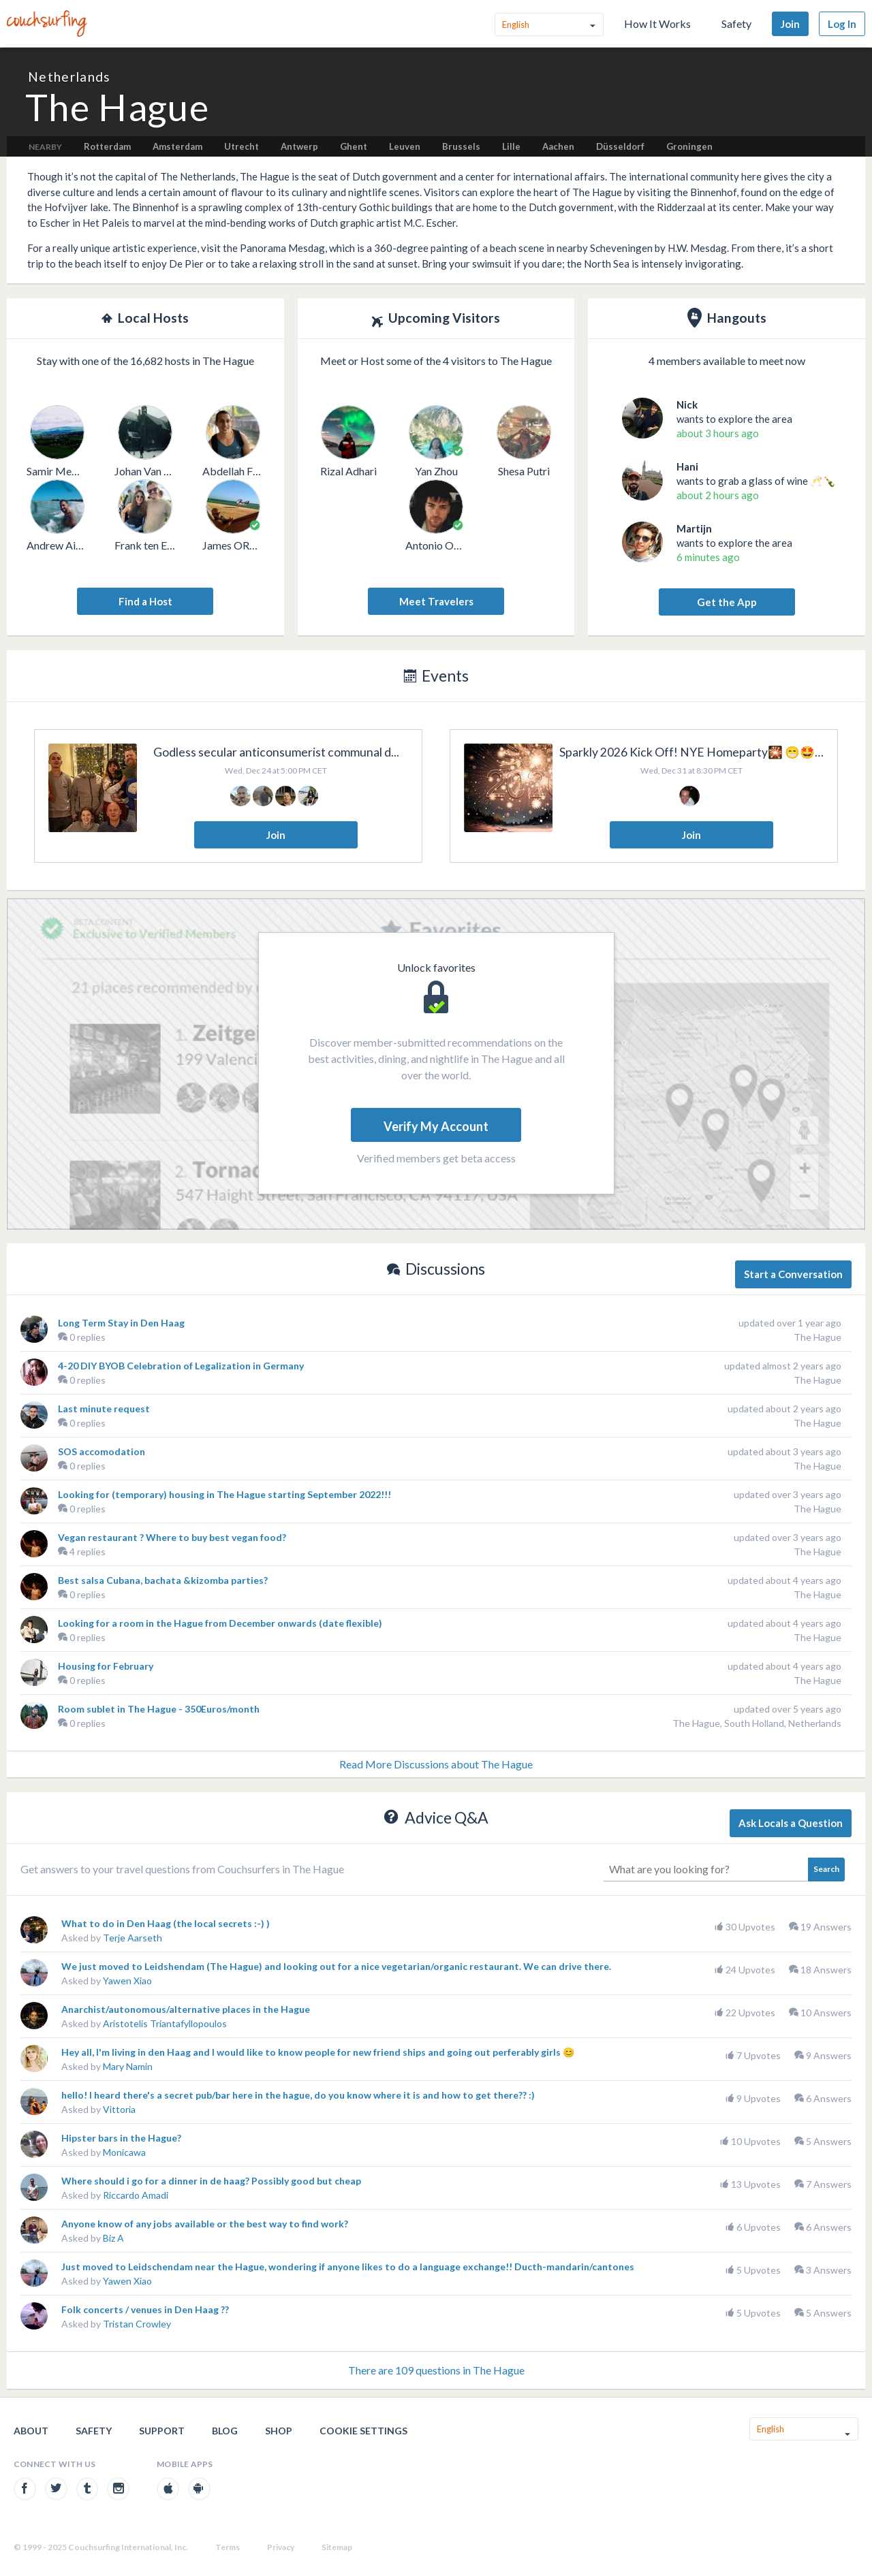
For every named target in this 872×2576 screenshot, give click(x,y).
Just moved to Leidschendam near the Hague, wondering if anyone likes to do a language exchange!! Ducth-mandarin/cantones (347, 2266)
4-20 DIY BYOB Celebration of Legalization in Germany (181, 1365)
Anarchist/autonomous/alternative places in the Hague (185, 2009)
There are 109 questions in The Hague (436, 2370)
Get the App (727, 602)
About (31, 2430)
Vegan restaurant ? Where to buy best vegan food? (172, 1537)
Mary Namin (128, 2066)
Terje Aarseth (132, 1937)
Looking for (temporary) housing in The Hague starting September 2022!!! (224, 1494)
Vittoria (119, 2109)
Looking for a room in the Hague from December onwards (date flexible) (220, 1623)
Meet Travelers (436, 601)
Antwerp (299, 146)
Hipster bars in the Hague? (121, 2138)
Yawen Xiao (127, 1980)
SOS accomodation (101, 1451)
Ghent (353, 146)
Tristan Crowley (137, 2323)
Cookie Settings (363, 2430)
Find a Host (145, 601)
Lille (511, 146)
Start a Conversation (793, 1274)
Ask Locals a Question (790, 1823)
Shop (278, 2430)
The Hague (817, 1337)
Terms (227, 2547)
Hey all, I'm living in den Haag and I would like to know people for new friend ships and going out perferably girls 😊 (317, 2052)
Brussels (461, 146)
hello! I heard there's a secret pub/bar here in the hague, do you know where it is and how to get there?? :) (298, 2095)
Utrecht (241, 146)
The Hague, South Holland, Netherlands (756, 1723)
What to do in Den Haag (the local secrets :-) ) (165, 1923)
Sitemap (337, 2547)
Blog (225, 2430)
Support (162, 2430)
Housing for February (105, 1666)
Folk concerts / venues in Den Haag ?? (145, 2309)
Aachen (558, 146)
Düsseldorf (620, 146)
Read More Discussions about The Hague (436, 1764)
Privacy (280, 2547)
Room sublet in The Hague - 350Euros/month (159, 1709)
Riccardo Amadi (135, 2195)
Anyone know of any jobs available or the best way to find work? (204, 2223)
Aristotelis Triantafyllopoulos (165, 2023)
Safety (736, 23)
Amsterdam (177, 146)
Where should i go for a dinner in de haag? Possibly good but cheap (211, 2181)
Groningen (689, 146)
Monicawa (124, 2152)
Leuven (404, 146)
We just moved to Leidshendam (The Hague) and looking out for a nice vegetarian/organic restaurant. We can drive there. (336, 1966)
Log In (842, 24)
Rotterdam (107, 146)
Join (790, 24)
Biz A (113, 2238)
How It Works (657, 23)
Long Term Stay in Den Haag (121, 1323)
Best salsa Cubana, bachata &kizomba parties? (163, 1580)
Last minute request (104, 1408)
